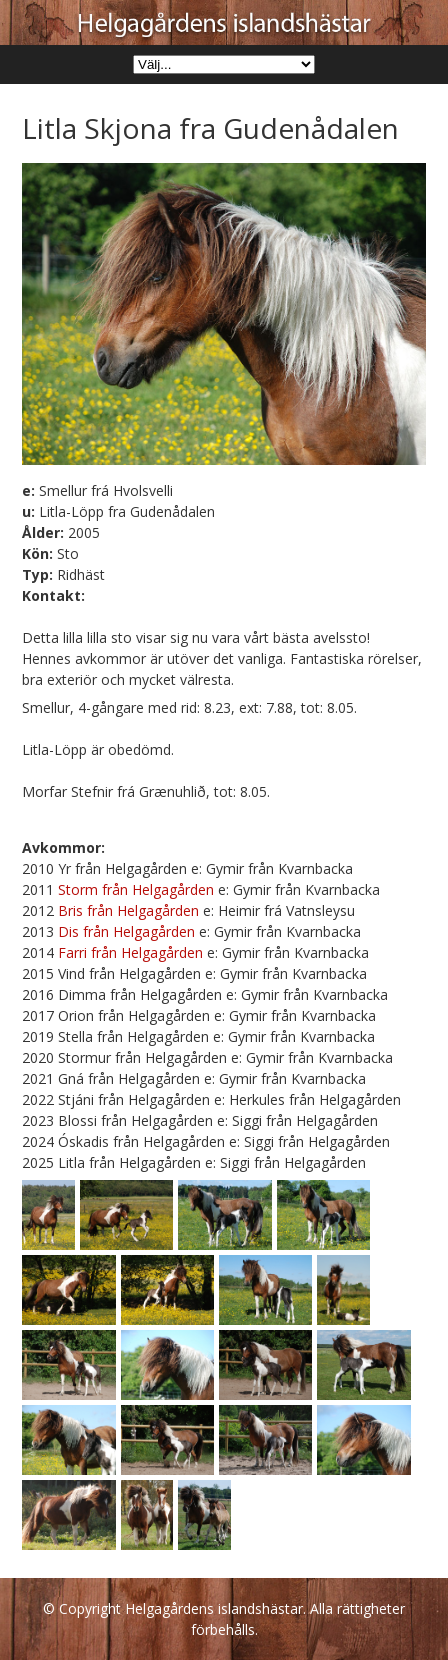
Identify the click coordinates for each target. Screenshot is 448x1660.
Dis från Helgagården (126, 931)
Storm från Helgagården (136, 889)
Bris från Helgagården (128, 910)
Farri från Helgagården (130, 952)
